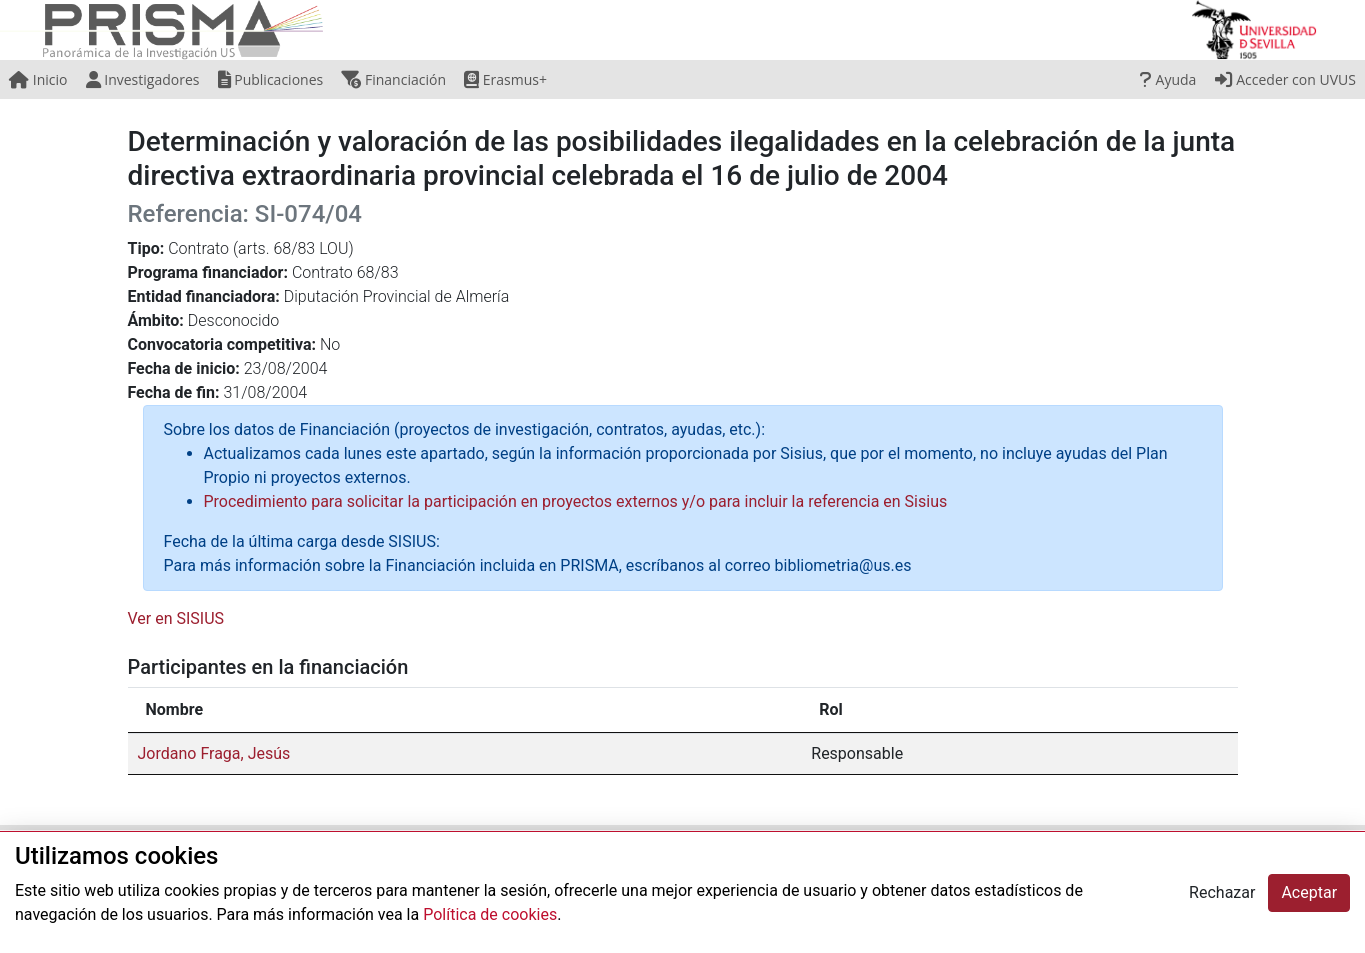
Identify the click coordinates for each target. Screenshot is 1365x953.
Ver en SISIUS (176, 618)
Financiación (393, 79)
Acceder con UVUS (1285, 79)
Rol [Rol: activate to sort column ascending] (831, 709)
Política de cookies (490, 914)
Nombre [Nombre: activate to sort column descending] (175, 709)
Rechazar (1222, 892)
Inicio (38, 79)
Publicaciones (271, 79)
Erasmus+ (505, 79)
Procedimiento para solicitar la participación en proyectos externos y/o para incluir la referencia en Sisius (576, 501)
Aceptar (1309, 892)
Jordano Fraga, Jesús (214, 753)
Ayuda (1168, 79)
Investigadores (143, 79)
